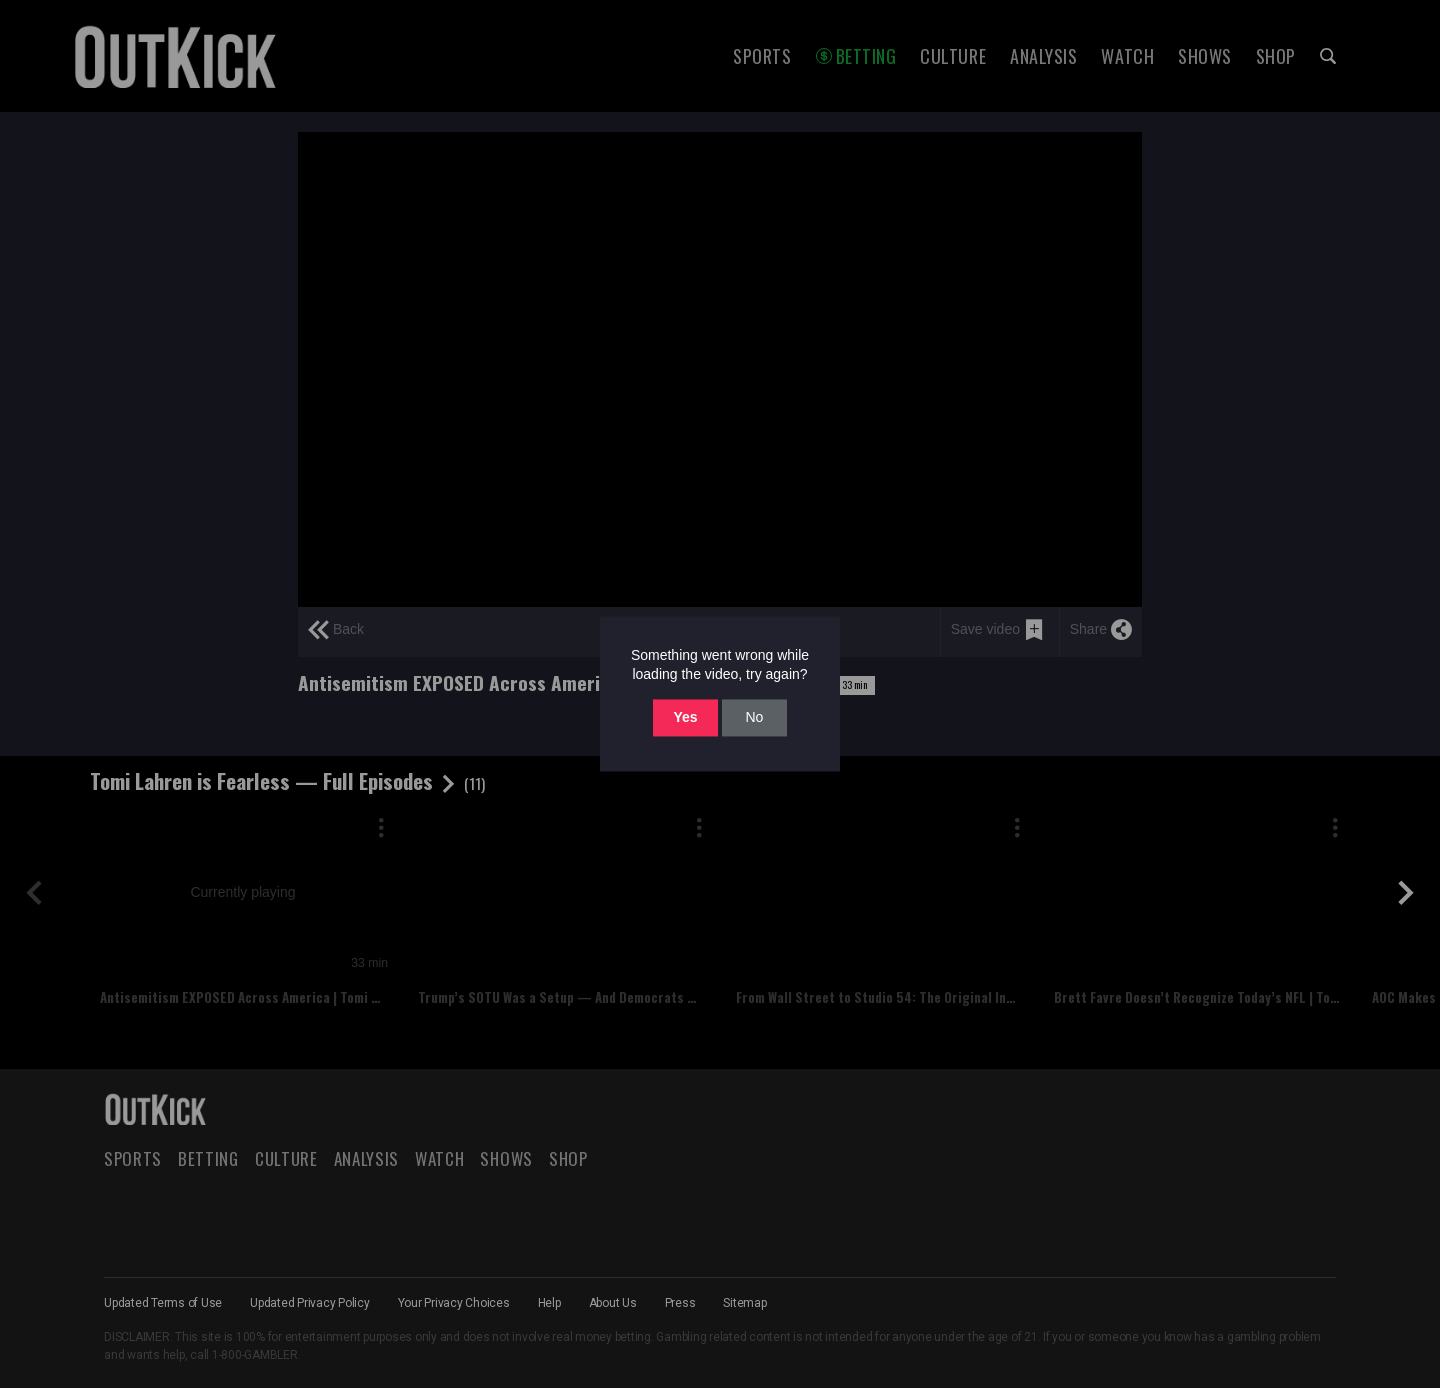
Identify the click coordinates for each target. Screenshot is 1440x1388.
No (754, 717)
